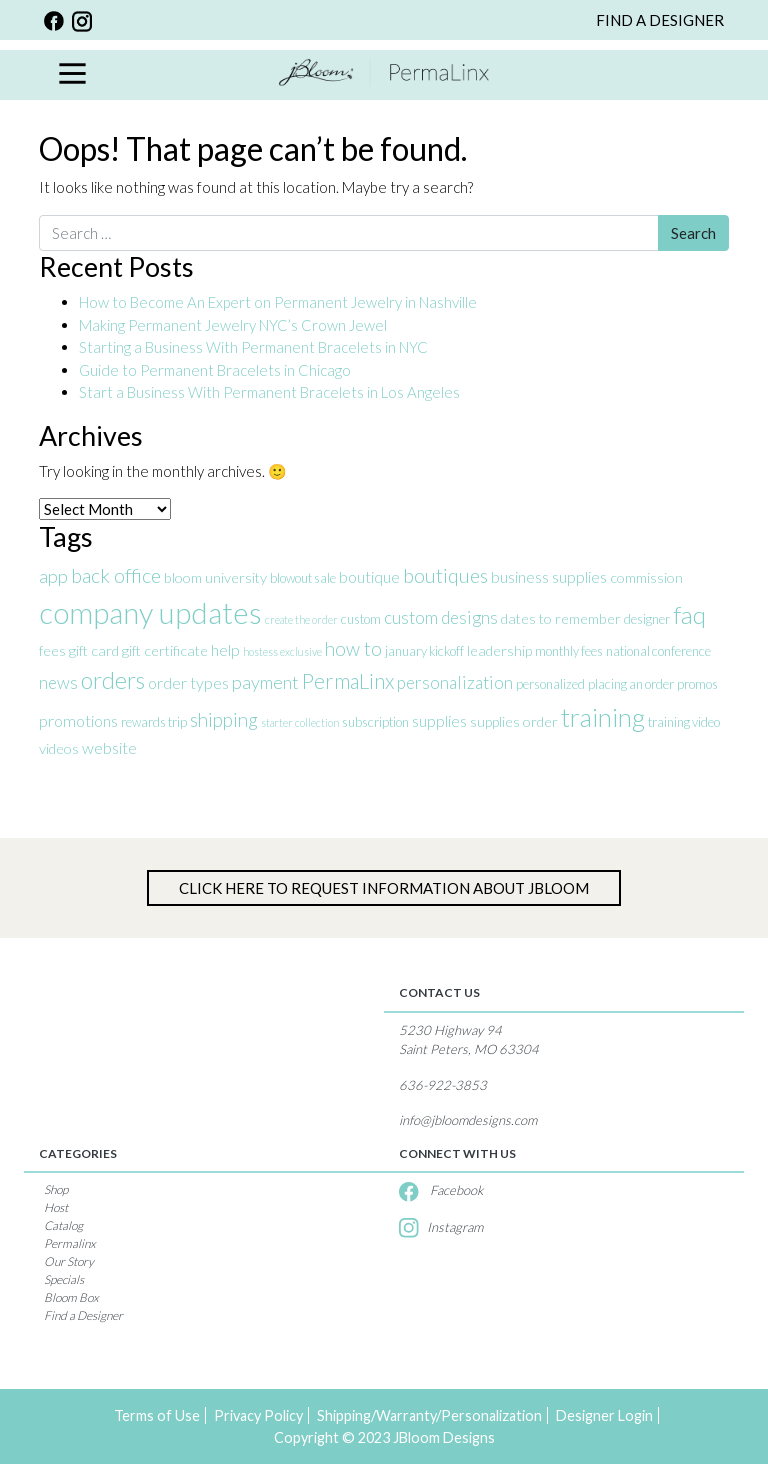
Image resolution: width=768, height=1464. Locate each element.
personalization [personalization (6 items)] (455, 682)
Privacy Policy (258, 1415)
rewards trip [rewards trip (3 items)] (154, 722)
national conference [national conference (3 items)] (658, 651)
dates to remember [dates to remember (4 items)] (561, 618)
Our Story (69, 1261)
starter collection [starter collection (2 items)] (300, 722)
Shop (56, 1189)
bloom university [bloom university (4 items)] (215, 577)
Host (56, 1207)
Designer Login (604, 1415)
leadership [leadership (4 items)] (499, 650)
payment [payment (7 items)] (265, 682)
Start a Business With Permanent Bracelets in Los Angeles (271, 392)
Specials (64, 1279)
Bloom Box (71, 1297)
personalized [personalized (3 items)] (550, 684)
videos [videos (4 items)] (59, 748)
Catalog (63, 1225)
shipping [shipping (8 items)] (224, 719)
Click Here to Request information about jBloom (384, 888)
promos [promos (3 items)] (697, 684)
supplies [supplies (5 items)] (439, 720)
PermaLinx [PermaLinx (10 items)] (348, 681)
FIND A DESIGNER (660, 20)
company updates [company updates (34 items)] (150, 612)
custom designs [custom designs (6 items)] (441, 617)
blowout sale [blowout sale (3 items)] (303, 578)
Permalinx (70, 1243)
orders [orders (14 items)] (113, 680)
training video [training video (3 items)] (684, 722)
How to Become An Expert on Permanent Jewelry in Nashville (279, 302)
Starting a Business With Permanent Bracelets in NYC (253, 347)
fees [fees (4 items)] (52, 650)
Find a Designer (83, 1315)
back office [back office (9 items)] (116, 575)
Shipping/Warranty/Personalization (429, 1415)
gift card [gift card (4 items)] (94, 650)
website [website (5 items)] (109, 747)
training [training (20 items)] (603, 717)
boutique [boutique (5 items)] (369, 576)
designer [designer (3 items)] (647, 619)
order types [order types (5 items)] (188, 682)
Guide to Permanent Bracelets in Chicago (215, 370)
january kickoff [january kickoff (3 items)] (424, 651)
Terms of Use (157, 1415)
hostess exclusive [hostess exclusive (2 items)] (282, 651)
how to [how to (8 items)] (353, 648)
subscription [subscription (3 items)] (375, 722)
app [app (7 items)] (53, 576)
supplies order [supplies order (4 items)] (514, 721)
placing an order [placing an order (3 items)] (631, 684)
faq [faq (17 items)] (689, 614)
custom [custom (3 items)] (361, 619)
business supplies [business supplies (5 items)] (549, 576)
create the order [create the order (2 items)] (301, 619)
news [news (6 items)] (58, 682)
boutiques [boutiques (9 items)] (445, 575)
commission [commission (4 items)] (646, 577)
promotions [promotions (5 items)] (78, 720)
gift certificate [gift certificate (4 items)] (165, 650)
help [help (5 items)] (225, 649)
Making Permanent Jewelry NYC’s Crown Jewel (233, 325)
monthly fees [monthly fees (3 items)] (569, 651)
